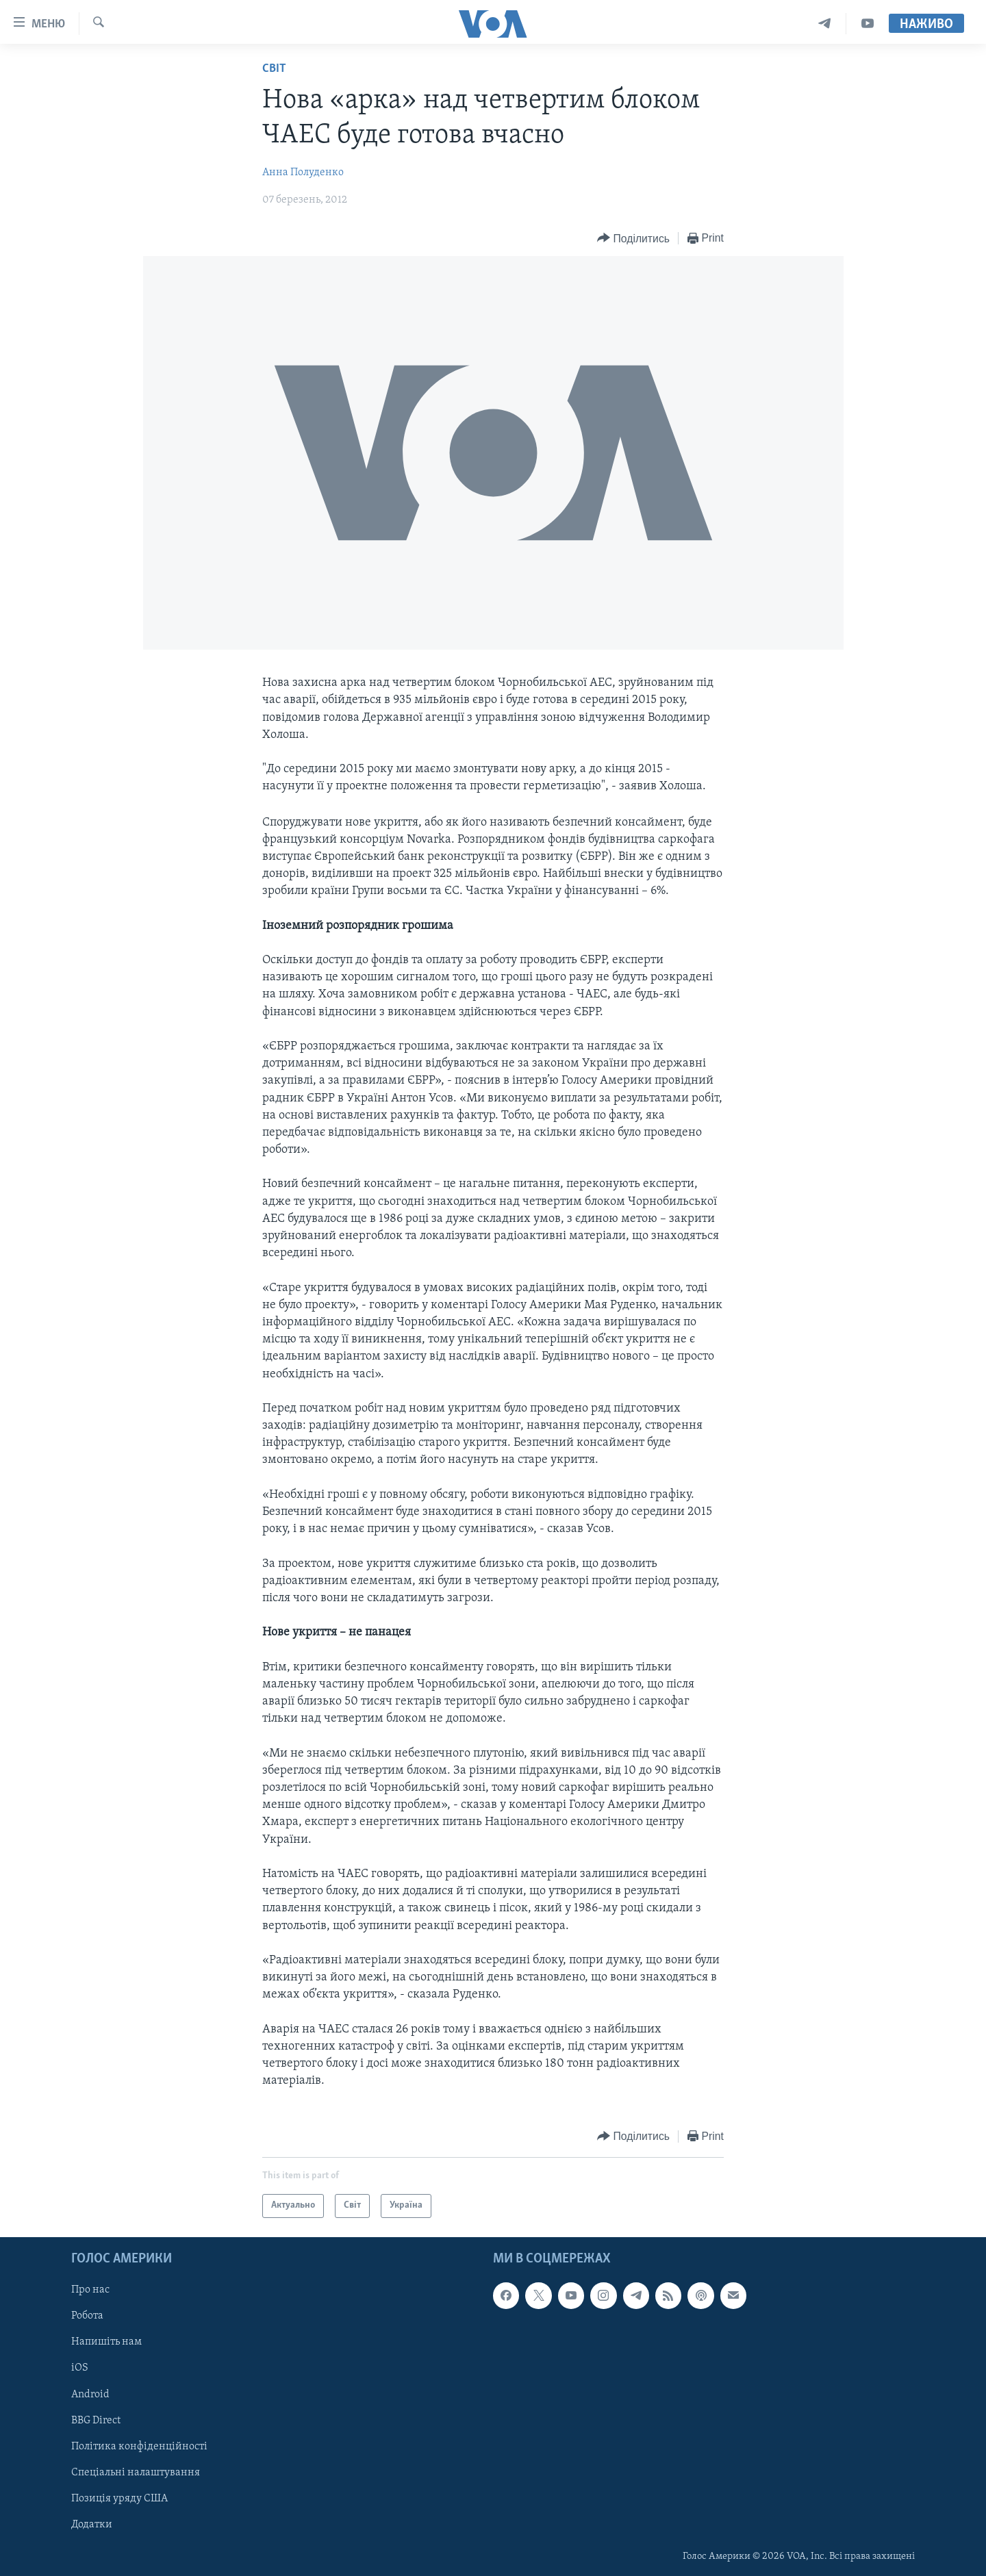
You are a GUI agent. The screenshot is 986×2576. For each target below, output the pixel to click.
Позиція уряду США (119, 2497)
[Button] (633, 238)
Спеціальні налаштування (135, 2471)
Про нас (90, 2289)
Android (90, 2393)
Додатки (91, 2523)
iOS (79, 2367)
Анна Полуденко (303, 172)
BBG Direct (96, 2419)
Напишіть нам (106, 2341)
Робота (87, 2315)
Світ (274, 68)
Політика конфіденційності (139, 2445)
